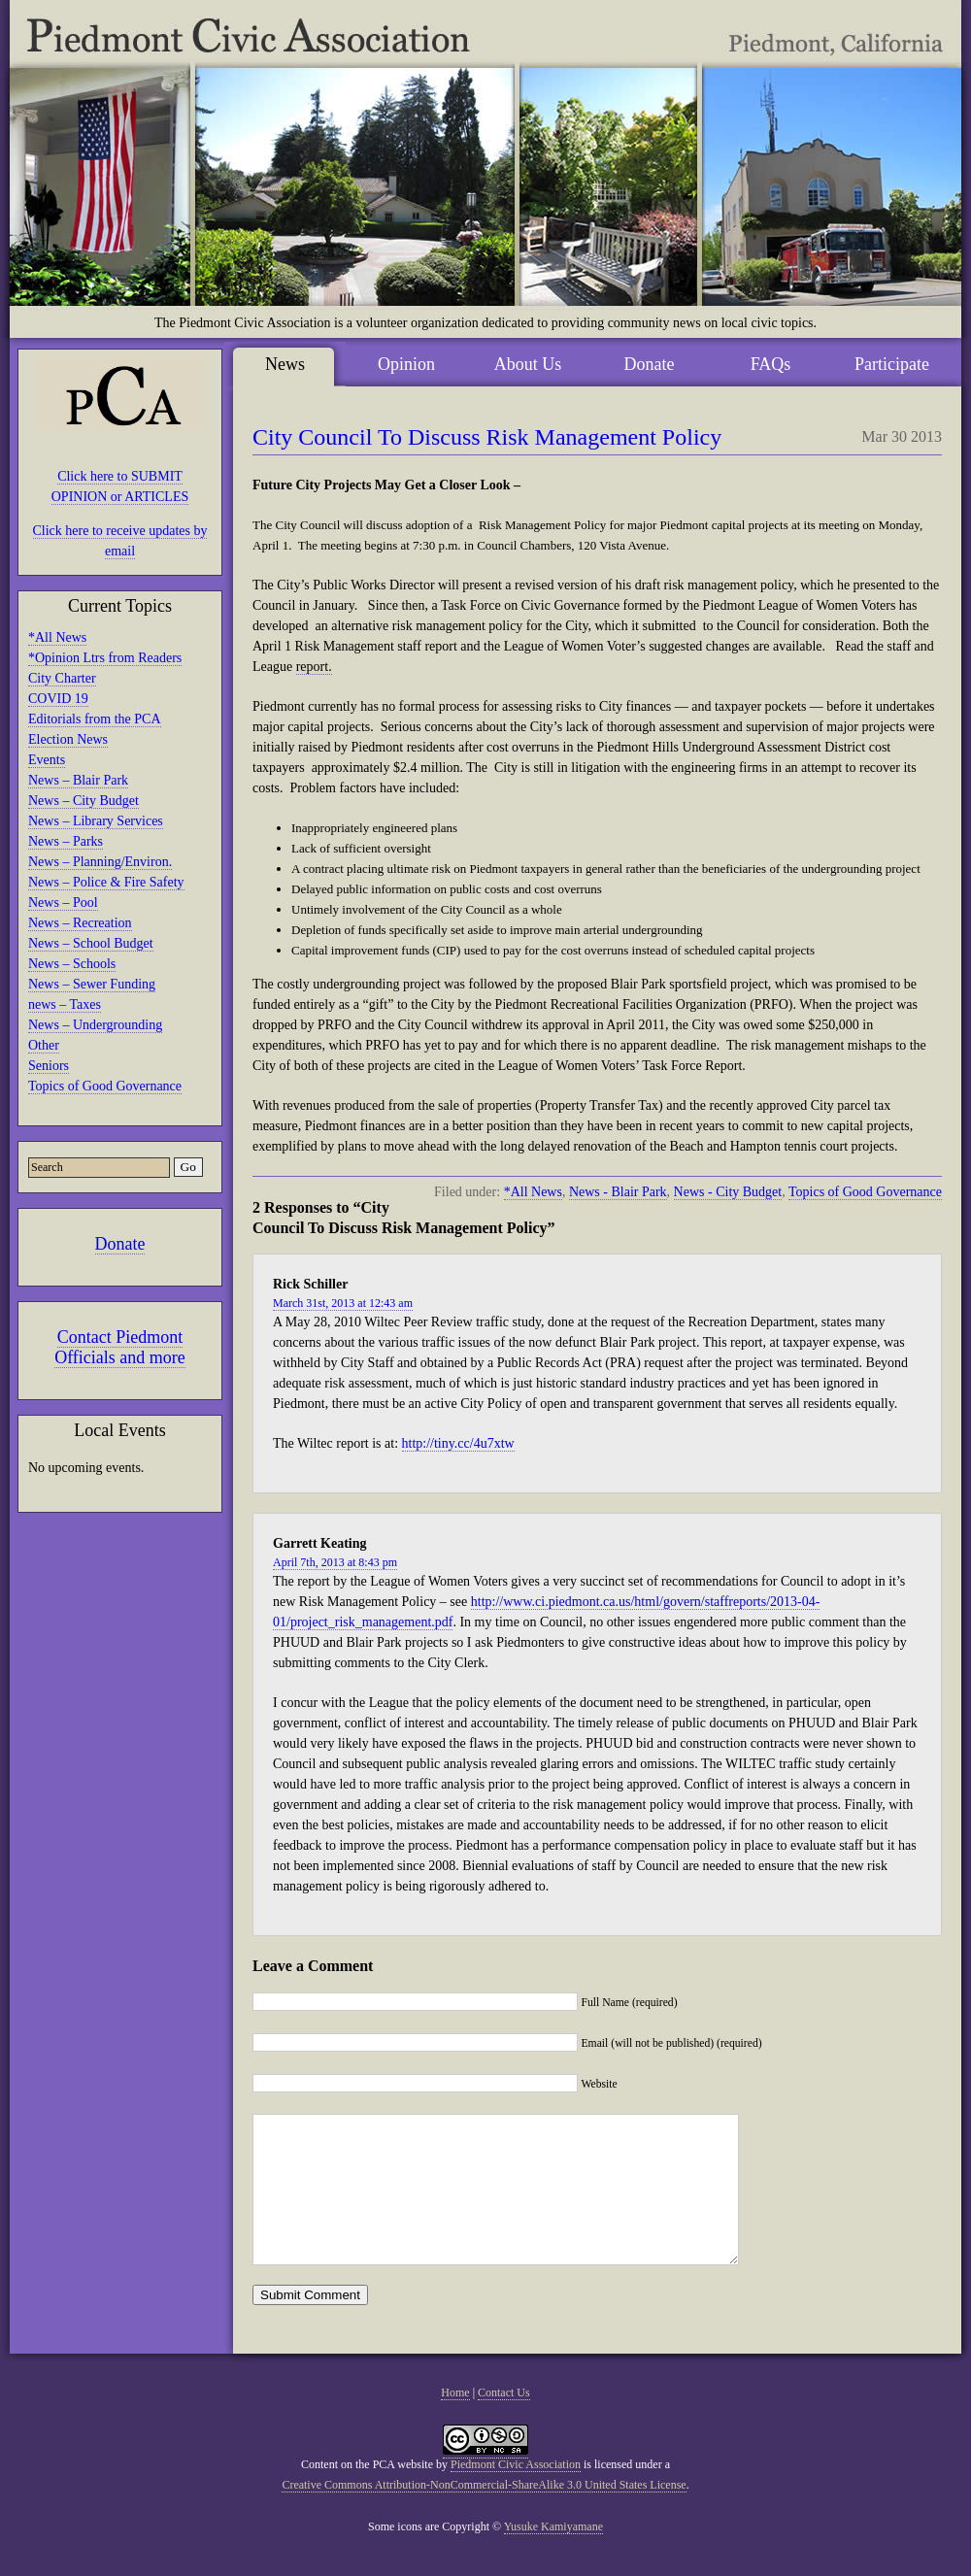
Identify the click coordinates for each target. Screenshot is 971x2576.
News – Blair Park (78, 780)
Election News (68, 739)
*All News (57, 637)
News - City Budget (728, 1192)
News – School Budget (90, 943)
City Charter (62, 678)
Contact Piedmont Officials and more (119, 1347)
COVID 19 (58, 698)
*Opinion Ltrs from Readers (105, 658)
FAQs (771, 364)
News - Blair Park (618, 1192)
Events (46, 760)
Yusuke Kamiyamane (553, 2555)
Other (43, 1045)
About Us (528, 364)
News (285, 364)
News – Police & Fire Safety (106, 882)
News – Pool (63, 902)
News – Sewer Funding (91, 984)
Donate (120, 1244)
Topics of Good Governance (105, 1086)
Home (455, 2421)
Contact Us (504, 2421)
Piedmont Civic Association (516, 2493)
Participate (891, 364)
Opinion (406, 364)
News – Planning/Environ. (100, 861)
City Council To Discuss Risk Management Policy (486, 437)
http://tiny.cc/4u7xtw (458, 1443)
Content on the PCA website (367, 2493)
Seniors (48, 1065)
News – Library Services (95, 821)
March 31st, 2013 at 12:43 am (343, 1303)
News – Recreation (80, 923)
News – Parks (65, 841)
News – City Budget (83, 800)
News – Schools (72, 963)
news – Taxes (64, 1004)
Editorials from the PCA (94, 719)
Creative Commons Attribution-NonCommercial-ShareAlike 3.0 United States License (484, 2514)
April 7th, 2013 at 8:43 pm (335, 1562)
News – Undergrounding (95, 1025)
